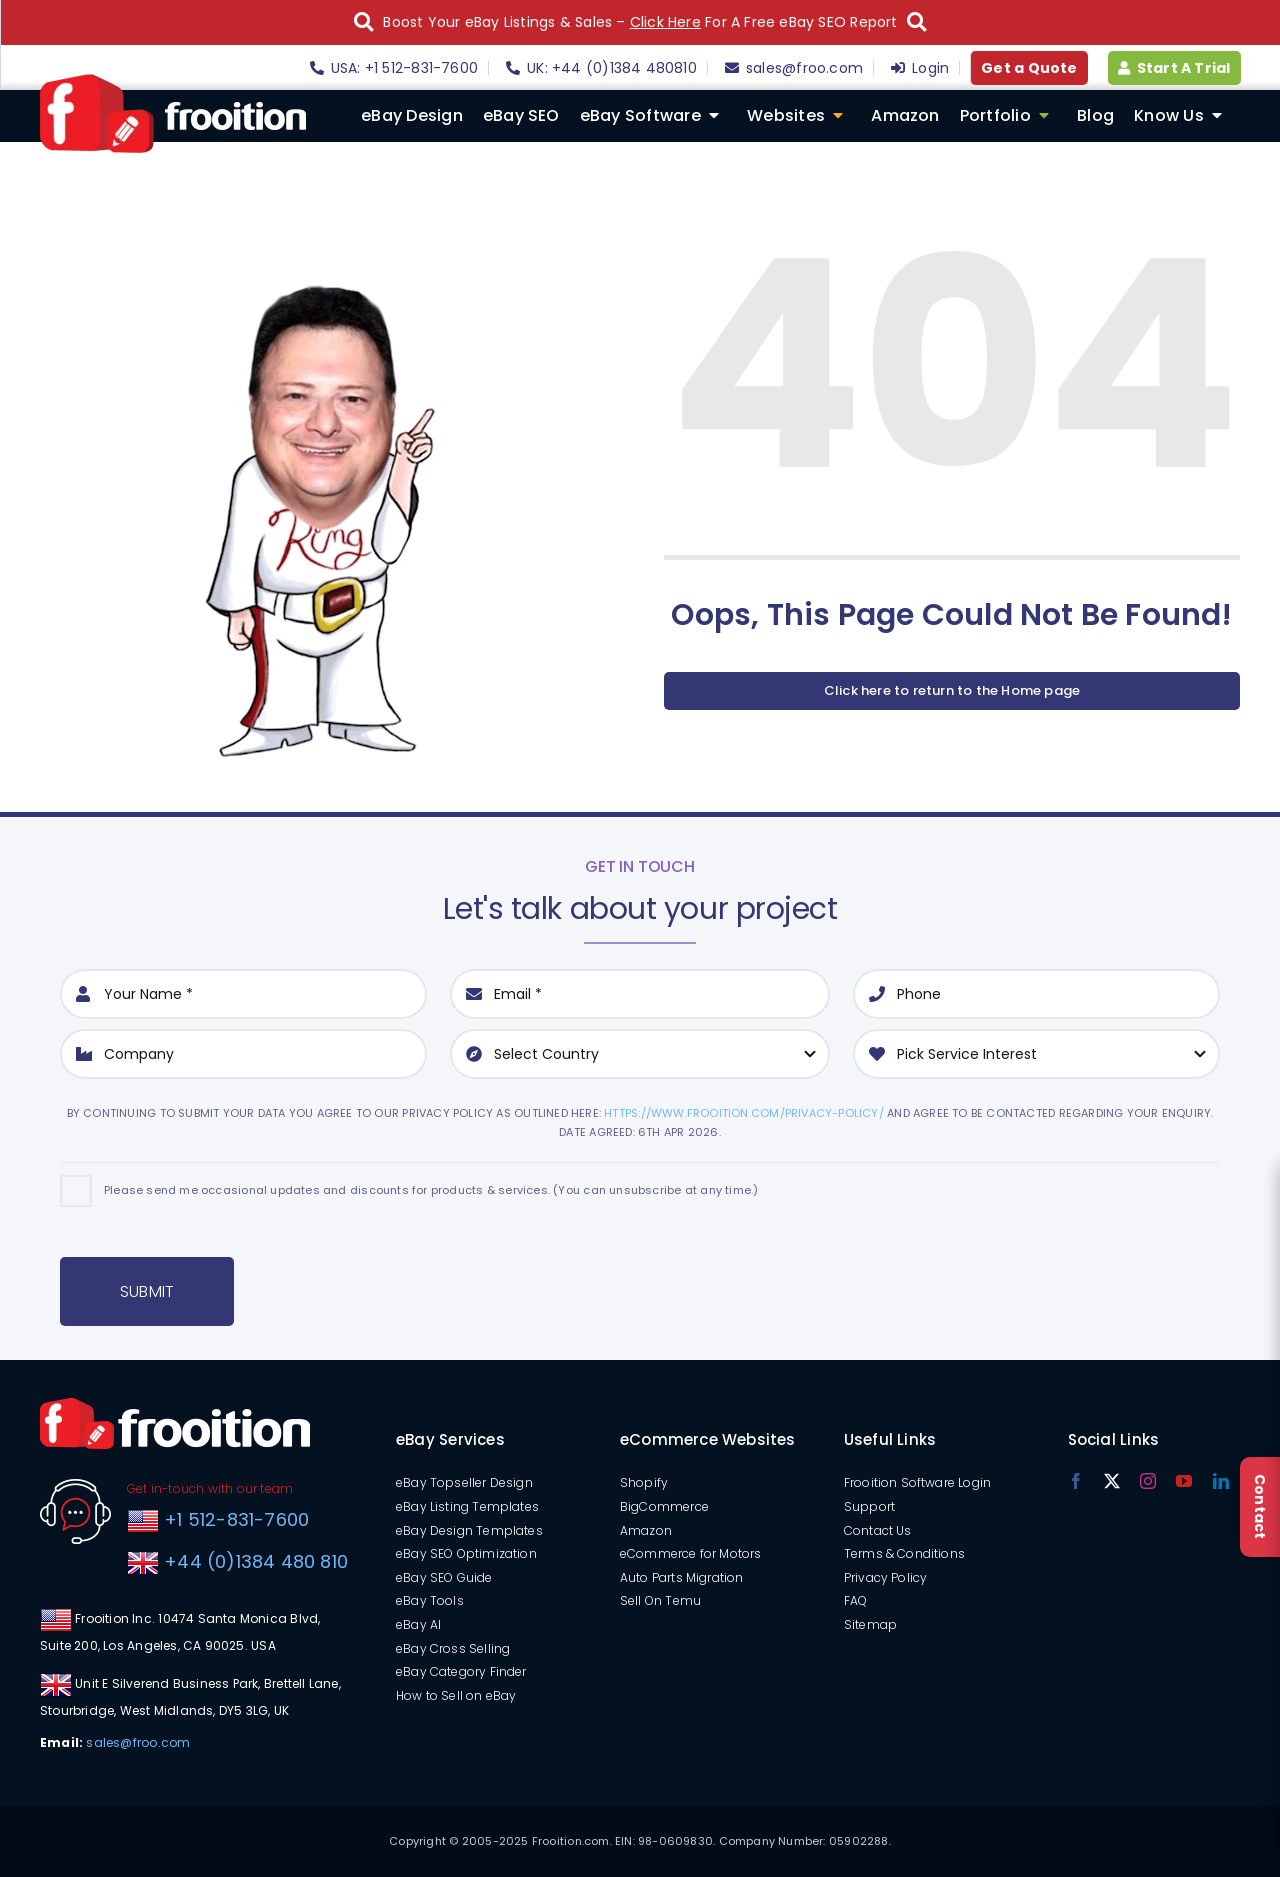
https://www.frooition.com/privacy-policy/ (744, 1113)
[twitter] (1112, 1481)
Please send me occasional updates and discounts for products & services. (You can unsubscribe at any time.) (431, 1190)
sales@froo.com (138, 1742)
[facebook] (1076, 1481)
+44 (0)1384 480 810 (256, 1561)
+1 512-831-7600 (234, 1519)
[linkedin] (1221, 1481)
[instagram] (1148, 1481)
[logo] (173, 81)
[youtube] (1184, 1481)
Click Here (665, 22)
